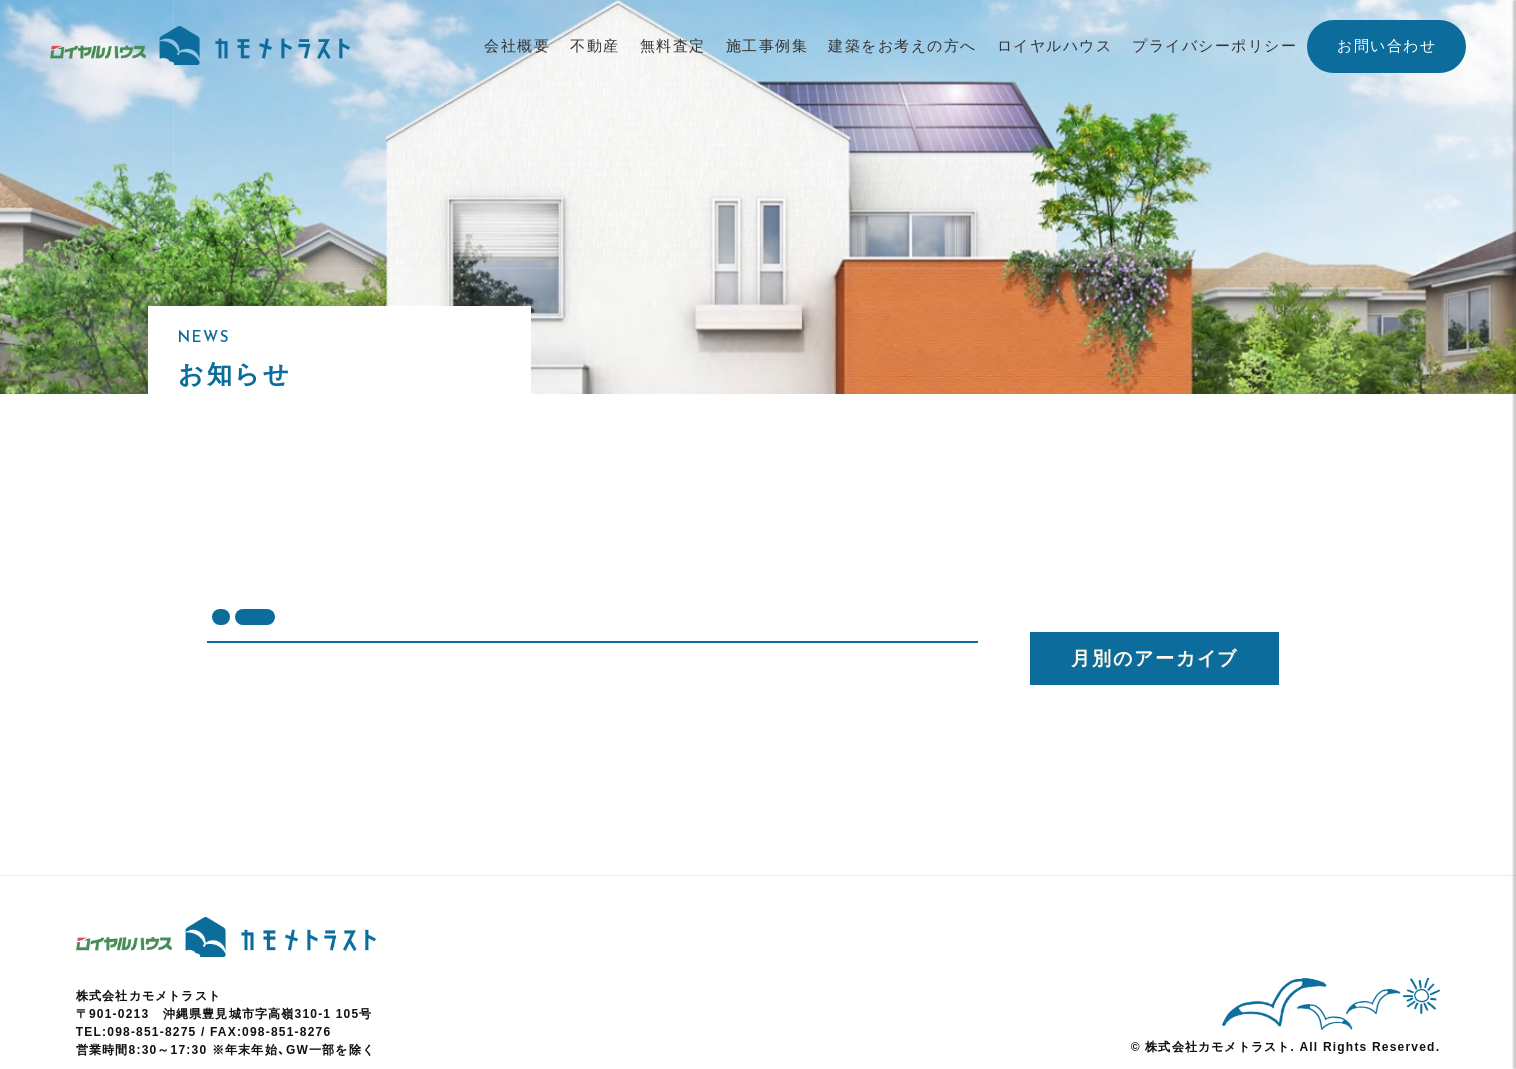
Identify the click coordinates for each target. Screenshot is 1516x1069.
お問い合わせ (1386, 45)
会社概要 (517, 45)
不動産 (595, 45)
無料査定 (673, 45)
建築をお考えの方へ (902, 45)
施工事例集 (767, 45)
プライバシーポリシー (1214, 45)
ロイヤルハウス (1055, 45)
